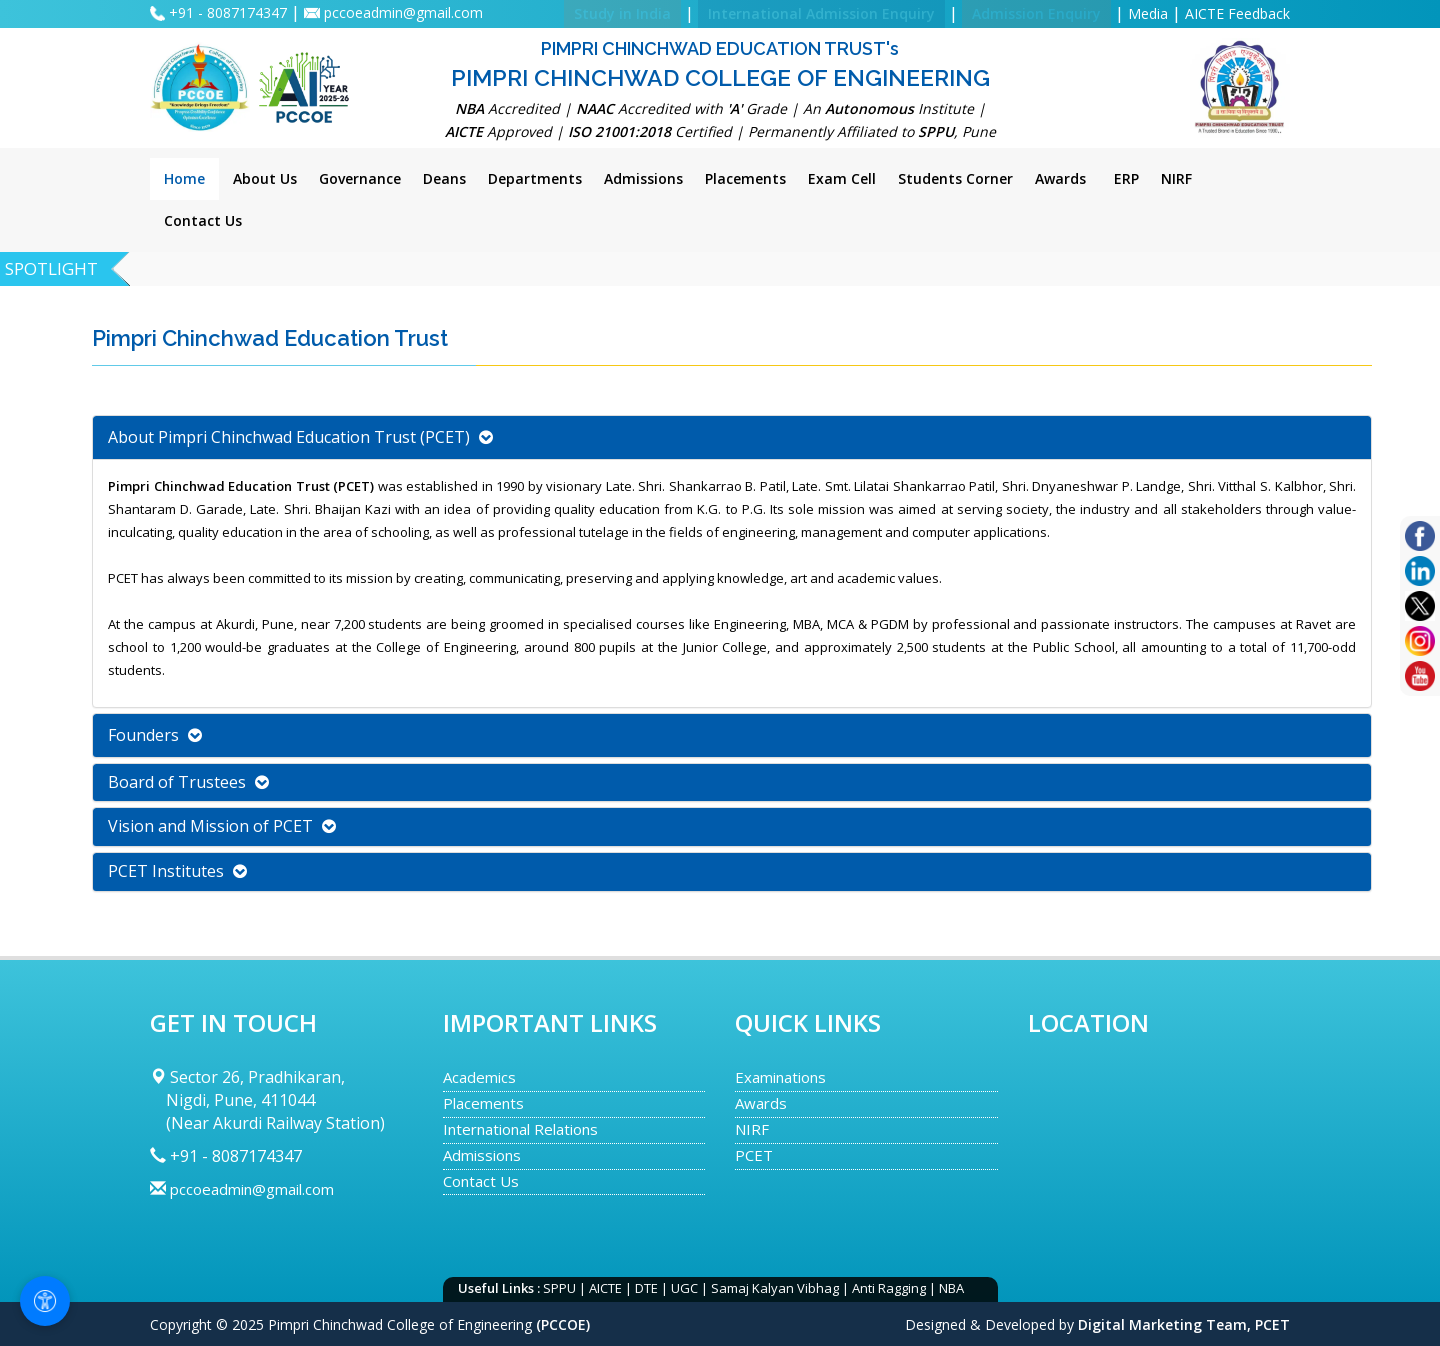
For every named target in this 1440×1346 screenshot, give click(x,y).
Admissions (482, 1155)
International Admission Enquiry (821, 13)
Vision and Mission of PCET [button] (222, 826)
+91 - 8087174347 (230, 12)
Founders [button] (155, 735)
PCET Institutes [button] (177, 871)
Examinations (780, 1077)
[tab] (732, 437)
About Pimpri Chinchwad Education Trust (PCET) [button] (300, 437)
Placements (483, 1103)
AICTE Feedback (1237, 13)
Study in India (622, 13)
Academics (479, 1077)
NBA (951, 1288)
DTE (646, 1288)
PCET (754, 1155)
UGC (684, 1288)
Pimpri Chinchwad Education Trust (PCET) (241, 486)
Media (1148, 13)
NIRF (752, 1129)
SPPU (559, 1288)
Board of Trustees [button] (188, 782)
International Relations (520, 1129)
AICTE (605, 1288)
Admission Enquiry (1036, 13)
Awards (761, 1103)
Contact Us (481, 1181)
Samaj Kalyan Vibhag (775, 1288)
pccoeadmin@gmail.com (403, 12)
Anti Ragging (889, 1288)
